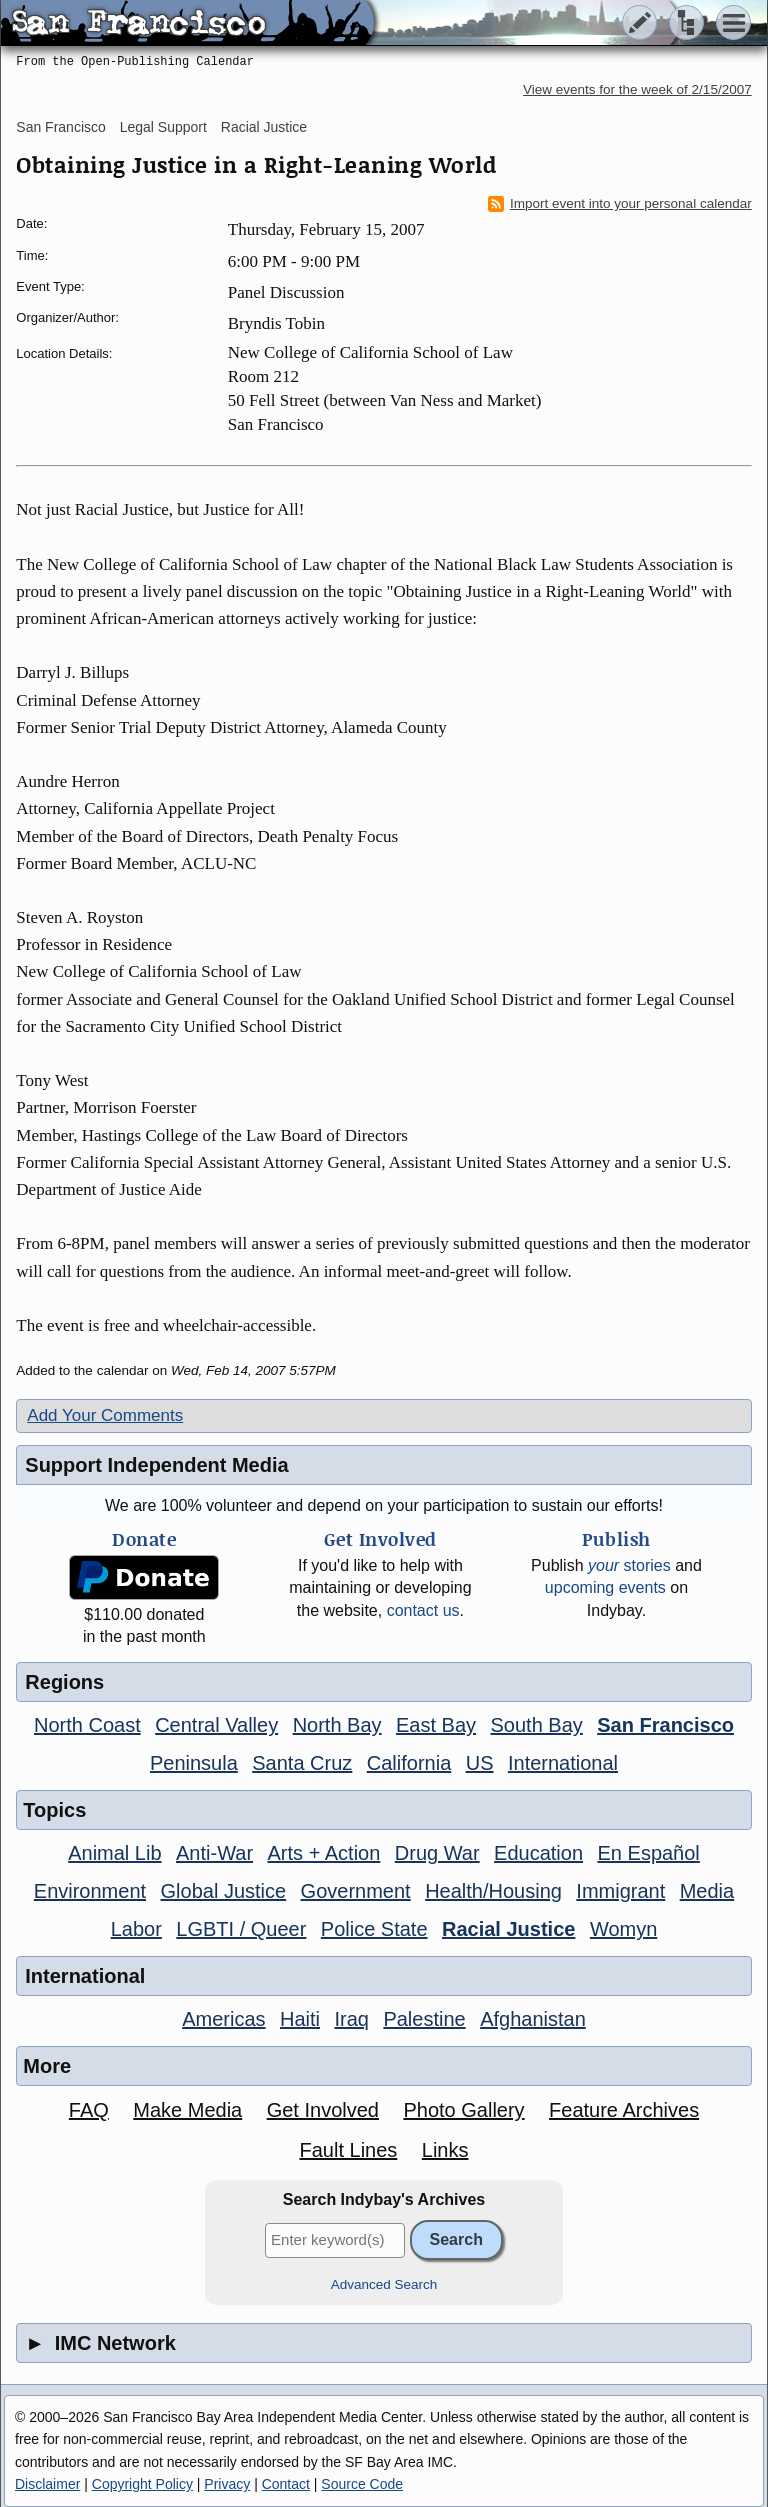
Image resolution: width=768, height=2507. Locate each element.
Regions (64, 1682)
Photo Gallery (463, 2110)
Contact (286, 2484)
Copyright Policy (142, 2484)
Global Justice (224, 1891)
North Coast (87, 1725)
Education (538, 1853)
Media (707, 1891)
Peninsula (194, 1763)
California (409, 1763)
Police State (374, 1929)
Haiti (300, 2019)
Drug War (437, 1853)
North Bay (337, 1725)
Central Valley (216, 1725)
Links (445, 2150)
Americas (223, 2019)
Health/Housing (493, 1891)
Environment (90, 1891)
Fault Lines (348, 2150)
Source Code (362, 2484)
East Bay (436, 1725)
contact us (423, 1610)
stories (629, 1565)
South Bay (537, 1725)
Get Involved (323, 2110)
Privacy (227, 2484)
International (563, 1763)
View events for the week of (637, 89)
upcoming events (605, 1587)
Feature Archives (624, 2110)
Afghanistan (533, 2019)
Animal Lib (114, 1853)
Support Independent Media (156, 1465)
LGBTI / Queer (241, 1929)
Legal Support (163, 127)
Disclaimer (47, 2484)
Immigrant (620, 1891)
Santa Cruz (302, 1763)
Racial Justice (264, 127)
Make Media (187, 2110)
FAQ (89, 2110)
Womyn (623, 1929)
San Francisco (60, 127)
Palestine (424, 2019)
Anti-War (214, 1853)
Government (356, 1891)
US (480, 1763)
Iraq (351, 2019)
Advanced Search (384, 2284)
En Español (649, 1853)
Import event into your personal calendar (620, 204)
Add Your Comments (105, 1415)
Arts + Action (324, 1853)
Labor (136, 1929)
